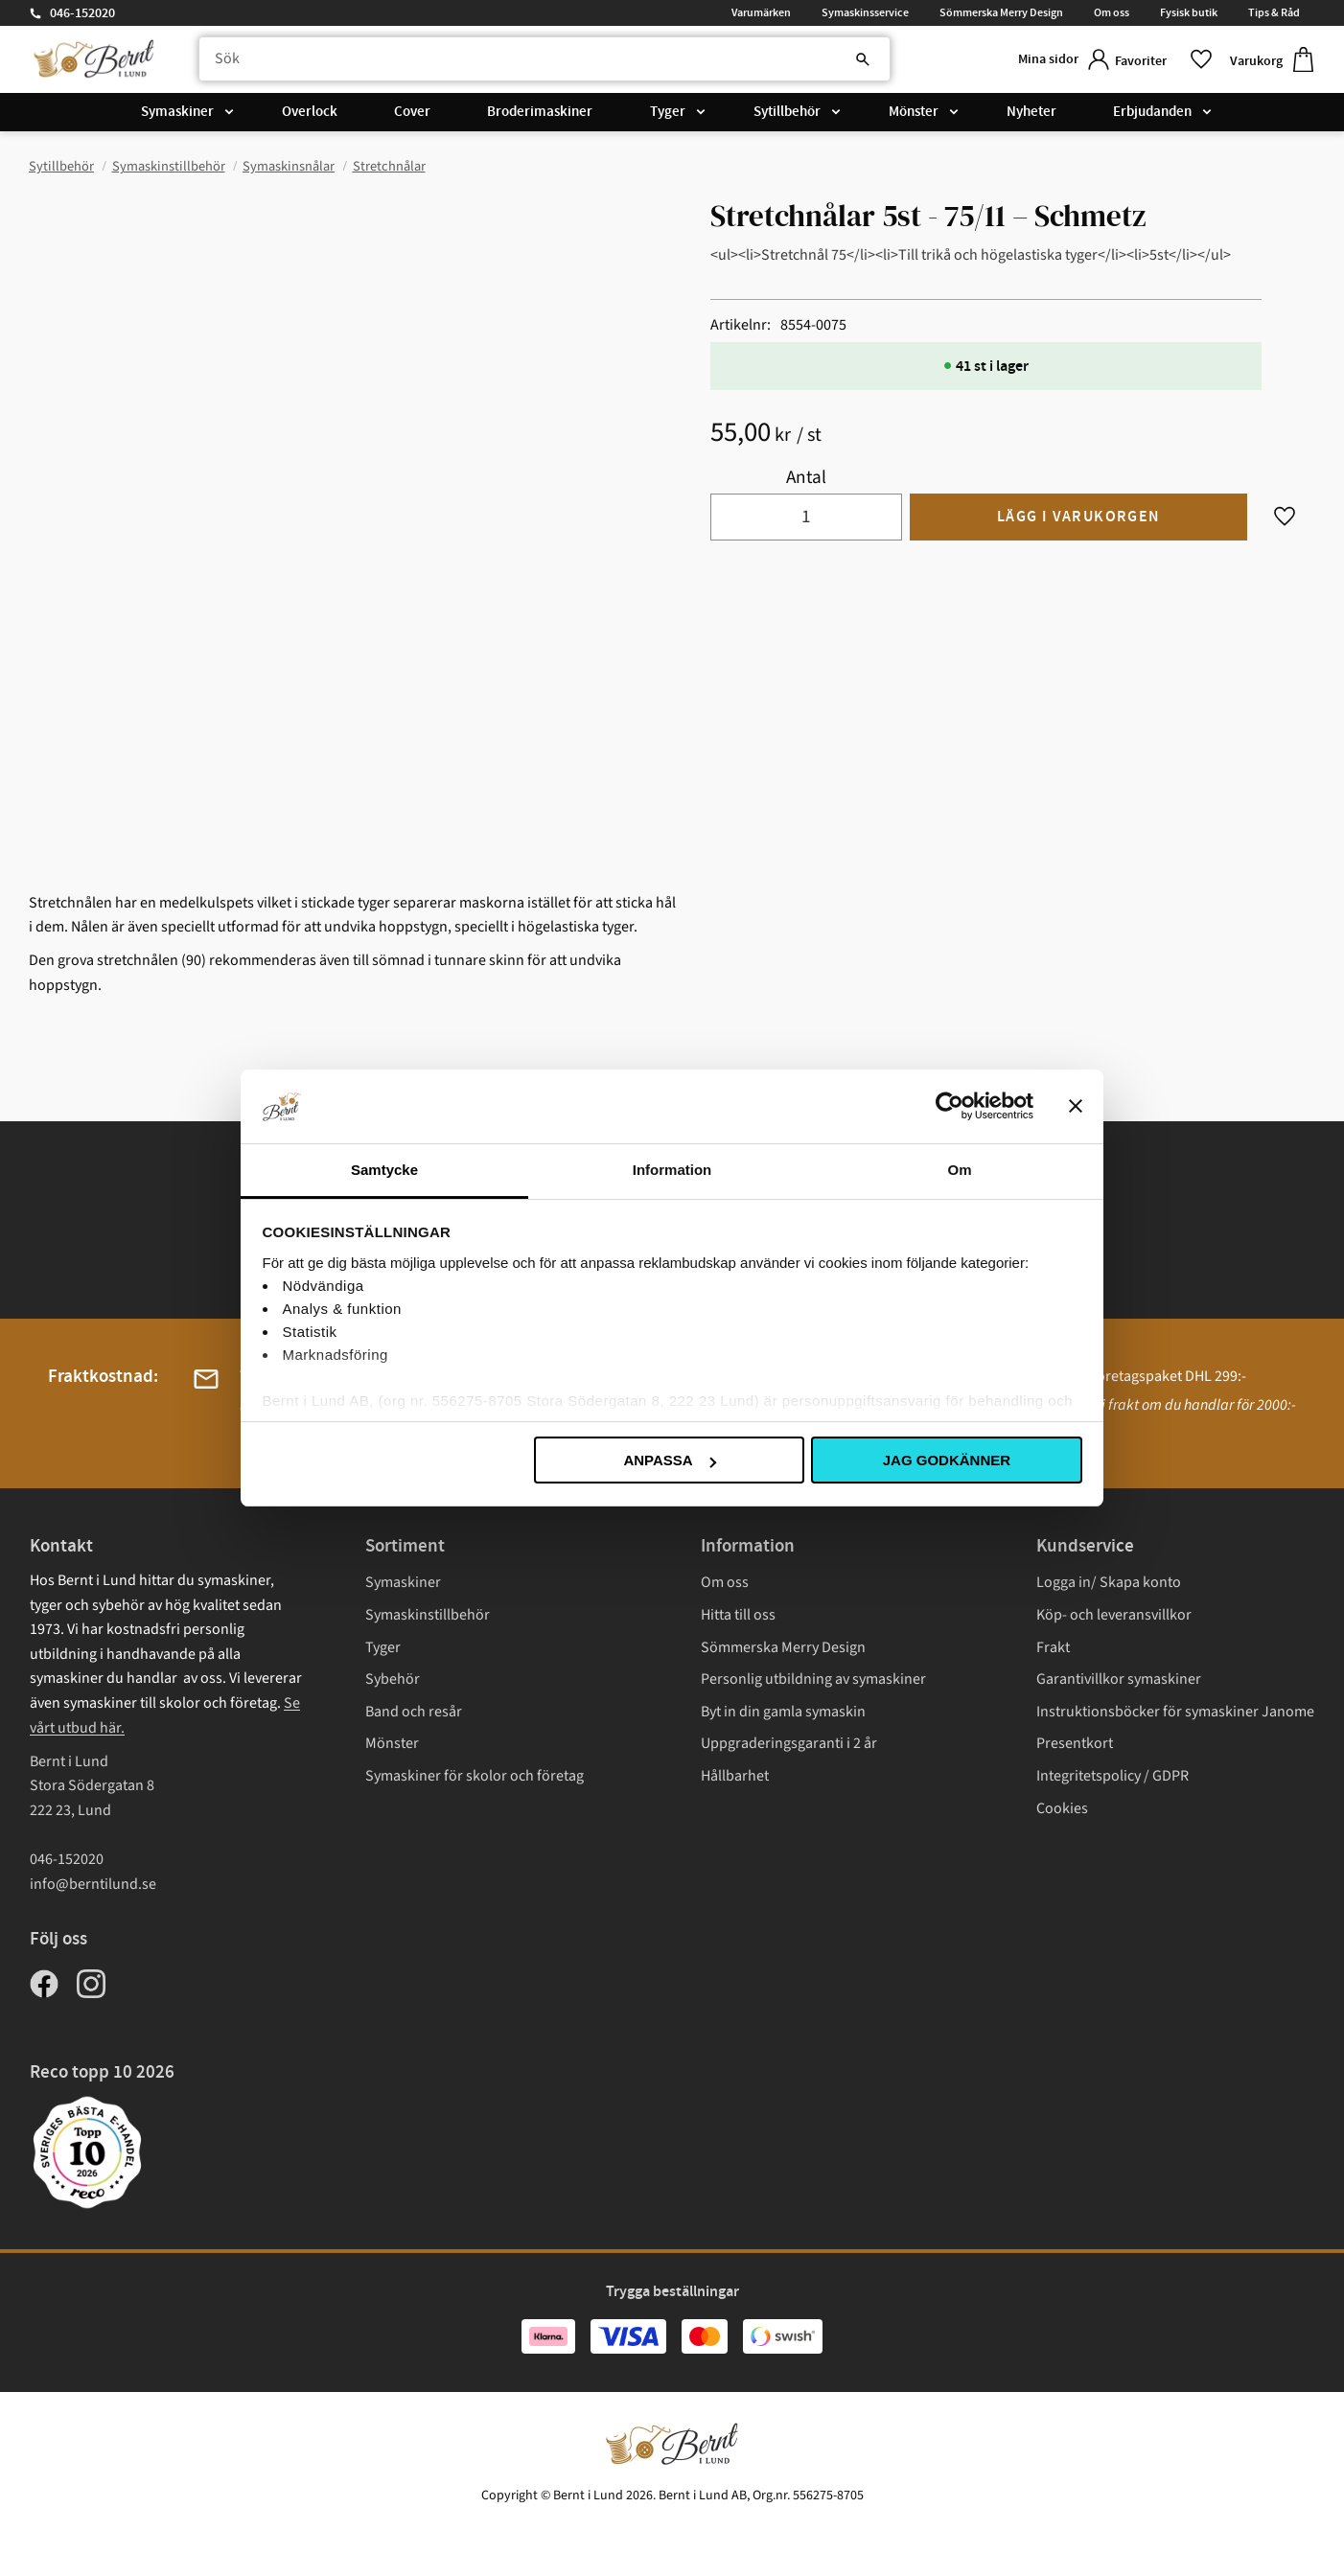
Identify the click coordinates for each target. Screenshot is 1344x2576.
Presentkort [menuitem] (1074, 1743)
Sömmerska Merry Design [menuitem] (1001, 12)
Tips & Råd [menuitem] (1274, 12)
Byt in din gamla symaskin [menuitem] (783, 1711)
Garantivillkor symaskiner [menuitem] (1118, 1679)
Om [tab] (959, 1170)
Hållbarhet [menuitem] (735, 1775)
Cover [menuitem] (412, 116)
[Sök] (826, 62)
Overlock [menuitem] (309, 116)
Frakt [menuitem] (1053, 1647)
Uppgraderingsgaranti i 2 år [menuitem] (789, 1743)
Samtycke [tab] (384, 1170)
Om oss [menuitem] (1111, 12)
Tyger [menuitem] (667, 116)
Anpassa (669, 1460)
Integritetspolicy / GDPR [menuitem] (1112, 1775)
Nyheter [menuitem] (1031, 116)
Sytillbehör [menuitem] (787, 116)
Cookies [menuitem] (1062, 1808)
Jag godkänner (946, 1460)
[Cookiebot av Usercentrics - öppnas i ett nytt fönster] (949, 1106)
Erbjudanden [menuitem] (1152, 116)
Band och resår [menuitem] (413, 1711)
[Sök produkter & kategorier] (531, 62)
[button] (1157, 62)
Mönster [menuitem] (913, 116)
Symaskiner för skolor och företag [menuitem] (474, 1775)
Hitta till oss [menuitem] (738, 1614)
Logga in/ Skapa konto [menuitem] (1108, 1582)
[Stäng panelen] (1075, 1106)
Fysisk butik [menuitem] (1188, 12)
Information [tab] (672, 1170)
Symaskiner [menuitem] (177, 116)
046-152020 (82, 13)
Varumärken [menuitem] (761, 12)
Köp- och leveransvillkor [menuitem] (1114, 1614)
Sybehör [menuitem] (392, 1679)
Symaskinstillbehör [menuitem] (427, 1614)
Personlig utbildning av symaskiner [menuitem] (813, 1679)
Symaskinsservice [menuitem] (865, 12)
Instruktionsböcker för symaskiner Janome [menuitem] (1175, 1711)
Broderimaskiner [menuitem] (539, 116)
